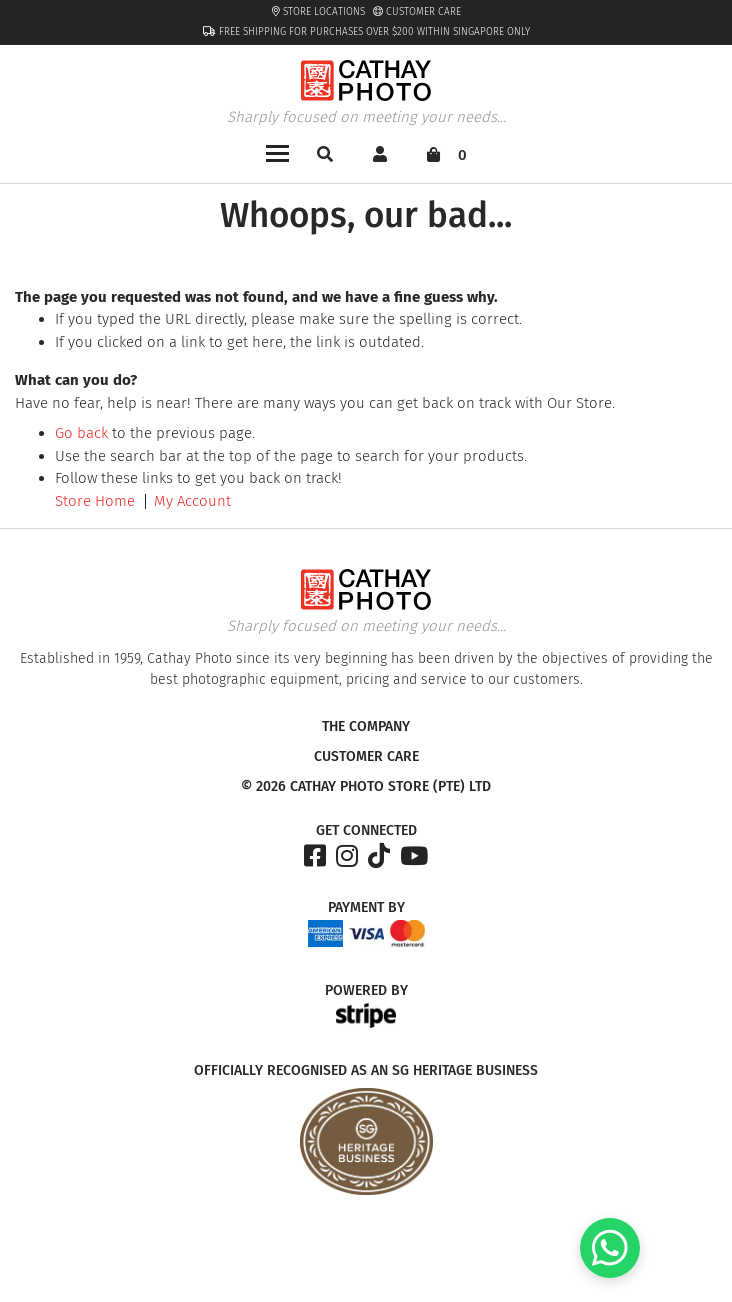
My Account (192, 501)
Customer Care (417, 12)
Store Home (95, 501)
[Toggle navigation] (277, 151)
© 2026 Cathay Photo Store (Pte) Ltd (366, 787)
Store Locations (318, 12)
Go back (81, 433)
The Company (366, 727)
